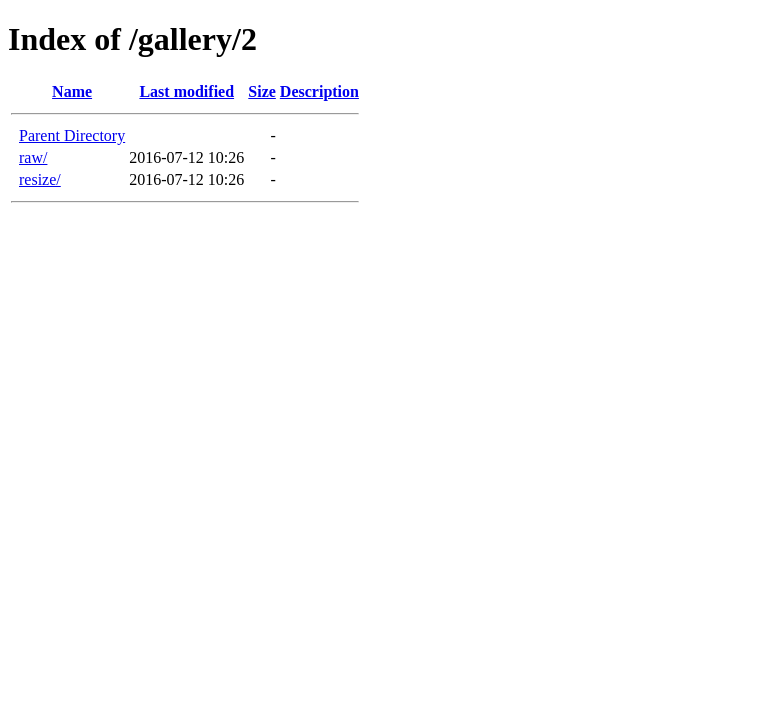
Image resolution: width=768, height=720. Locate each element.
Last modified (186, 91)
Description (319, 91)
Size (262, 91)
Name (72, 91)
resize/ (40, 179)
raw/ (33, 157)
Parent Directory (72, 135)
